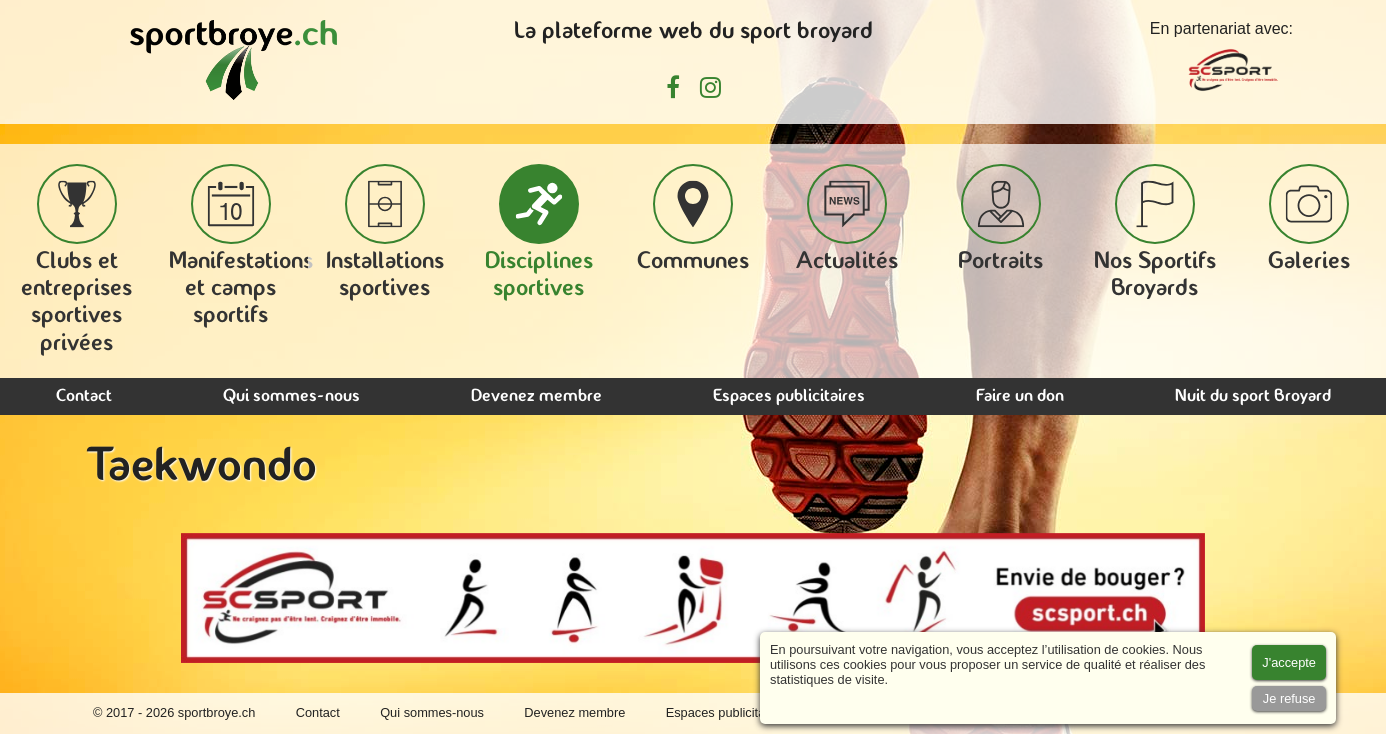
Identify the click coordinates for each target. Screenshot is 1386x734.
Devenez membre (536, 396)
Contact (84, 396)
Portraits (1000, 219)
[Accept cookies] (1289, 662)
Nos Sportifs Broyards (1155, 232)
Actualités (847, 219)
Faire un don (1020, 396)
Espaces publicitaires (789, 396)
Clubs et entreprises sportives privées (76, 260)
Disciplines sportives (539, 232)
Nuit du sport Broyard (1253, 396)
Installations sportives (385, 232)
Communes (693, 219)
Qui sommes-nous (291, 396)
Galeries (1309, 219)
